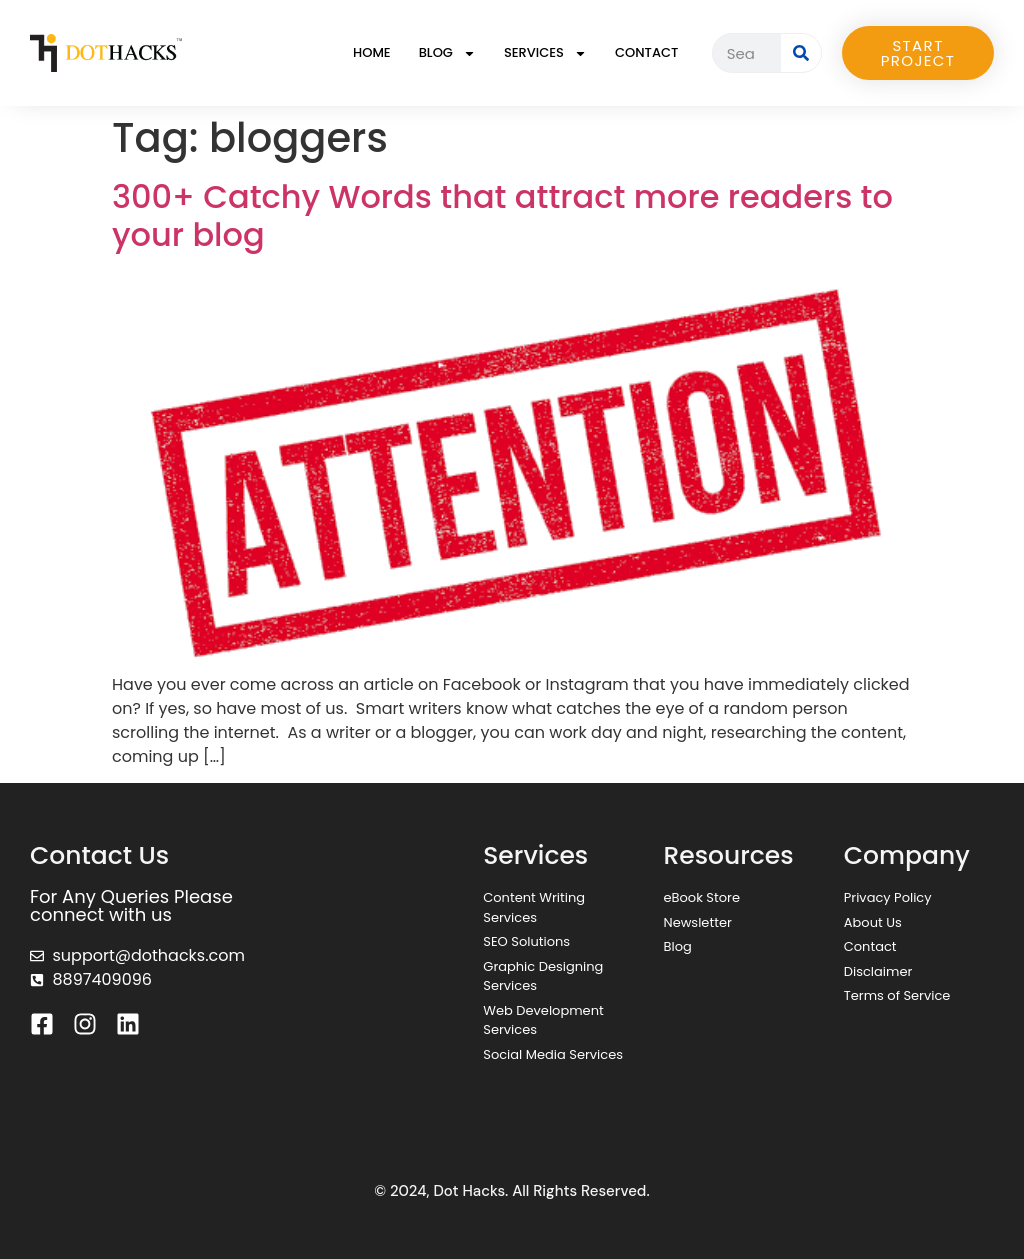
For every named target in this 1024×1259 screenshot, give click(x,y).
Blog (447, 53)
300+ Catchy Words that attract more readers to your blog (502, 215)
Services (545, 53)
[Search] (801, 53)
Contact (646, 52)
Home (372, 52)
